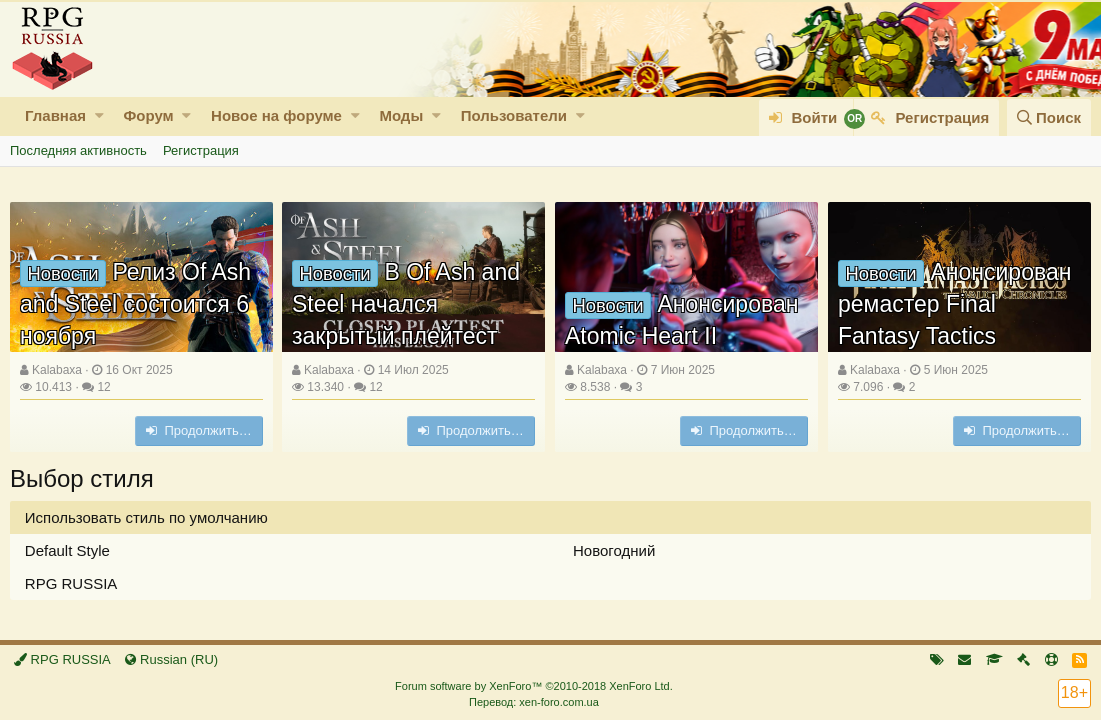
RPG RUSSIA (71, 583)
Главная (55, 115)
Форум (148, 115)
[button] (99, 115)
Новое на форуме (276, 115)
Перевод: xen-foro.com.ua (534, 702)
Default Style (67, 550)
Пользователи (514, 115)
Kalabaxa (57, 370)
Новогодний (614, 550)
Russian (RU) (171, 659)
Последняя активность (78, 150)
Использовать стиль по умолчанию (146, 517)
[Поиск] (1049, 117)
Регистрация (201, 150)
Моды (401, 115)
